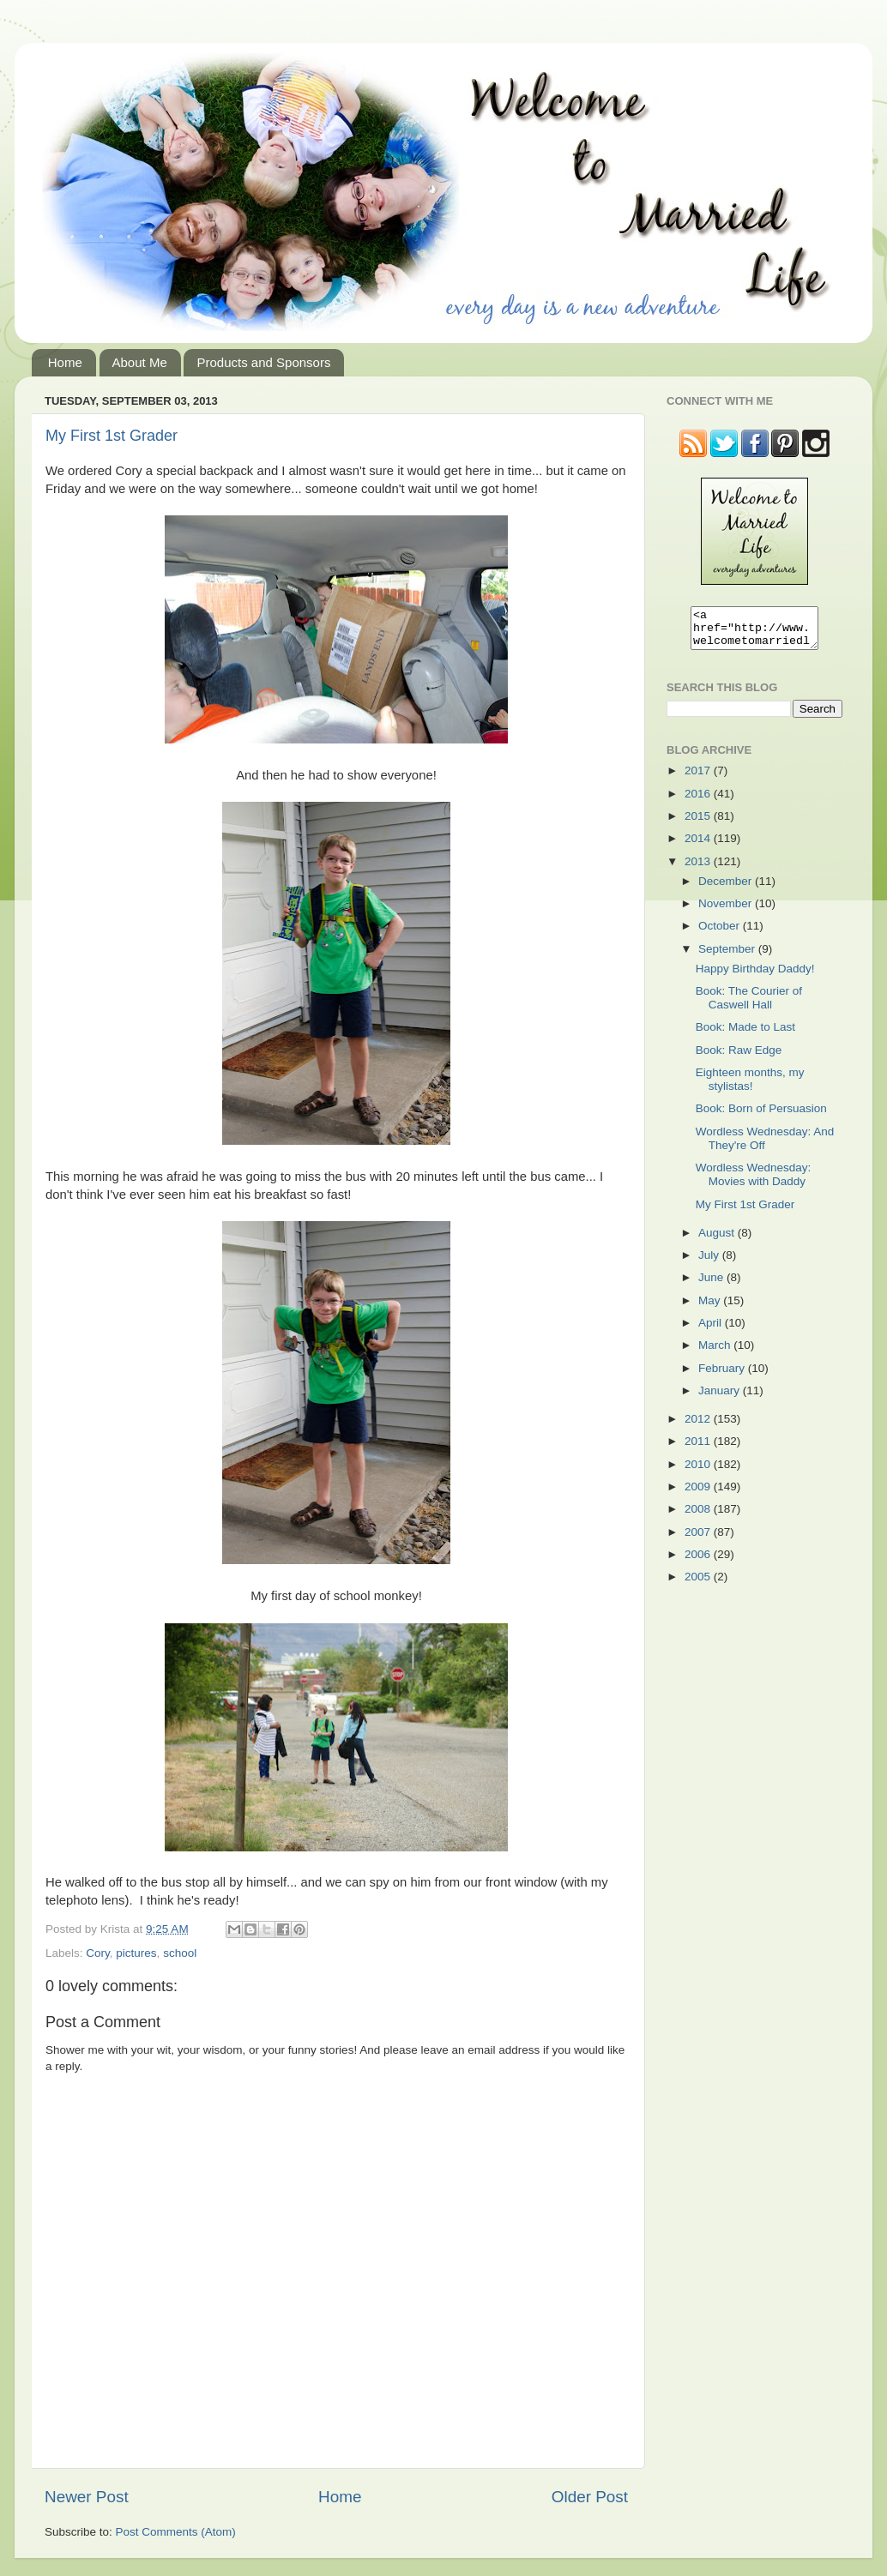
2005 (699, 1584)
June (712, 1285)
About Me (139, 362)
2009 (699, 1494)
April (711, 1330)
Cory (98, 1953)
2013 (699, 869)
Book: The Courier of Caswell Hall (749, 1005)
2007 (699, 1539)
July (710, 1262)
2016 (699, 801)
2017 (699, 778)
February (723, 1375)
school (179, 1953)
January (720, 1398)
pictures (136, 1953)
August (718, 1240)
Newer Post (87, 2497)
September (728, 956)
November (726, 911)
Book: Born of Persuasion (761, 1116)
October (720, 933)
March (715, 1352)
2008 (699, 1516)
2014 (699, 846)
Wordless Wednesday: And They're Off (765, 1146)
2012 (699, 1426)
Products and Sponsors (263, 362)
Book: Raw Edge (739, 1057)
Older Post (590, 2497)
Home (65, 362)
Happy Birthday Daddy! (755, 976)
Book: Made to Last (745, 1034)
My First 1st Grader (111, 435)
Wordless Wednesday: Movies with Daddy (754, 1182)
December (726, 888)
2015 (699, 823)
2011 (699, 1448)
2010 (699, 1472)
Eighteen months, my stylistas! (750, 1087)
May (710, 1308)
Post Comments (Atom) (176, 2531)
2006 (699, 1562)
